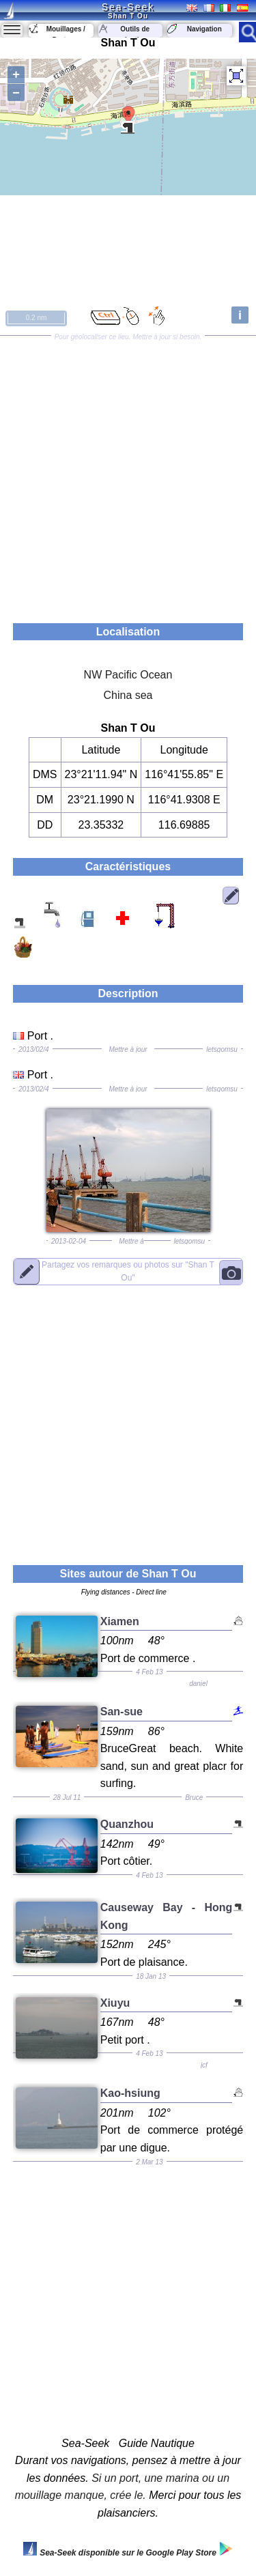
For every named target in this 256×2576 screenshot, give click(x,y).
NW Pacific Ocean (128, 675)
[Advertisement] (128, 475)
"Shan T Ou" (128, 1271)
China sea (127, 695)
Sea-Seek (128, 6)
